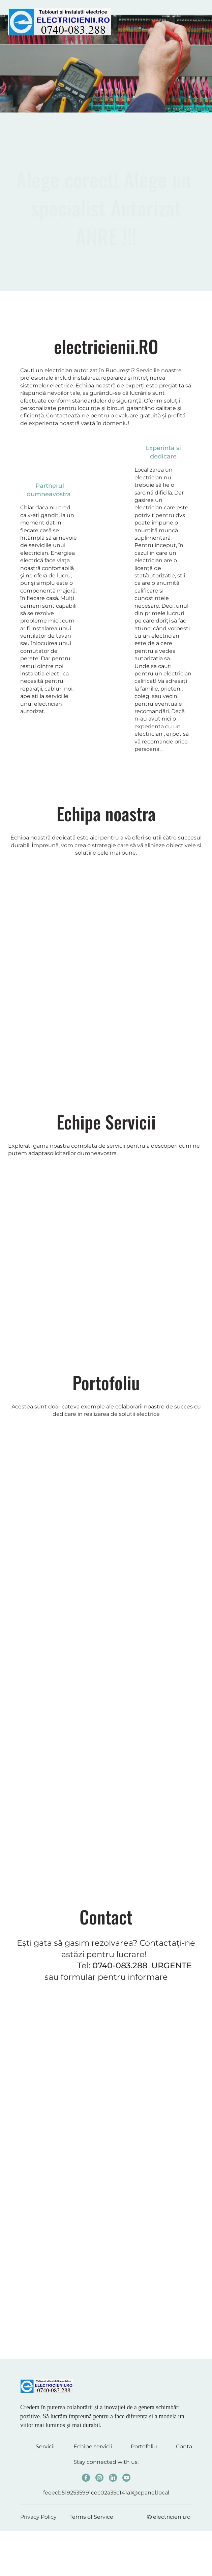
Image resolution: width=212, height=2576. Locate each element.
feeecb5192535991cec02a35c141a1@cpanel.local (106, 2492)
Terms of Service (91, 2517)
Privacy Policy (38, 2517)
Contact (187, 2446)
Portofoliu (144, 2446)
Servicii (45, 2446)
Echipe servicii (92, 2446)
